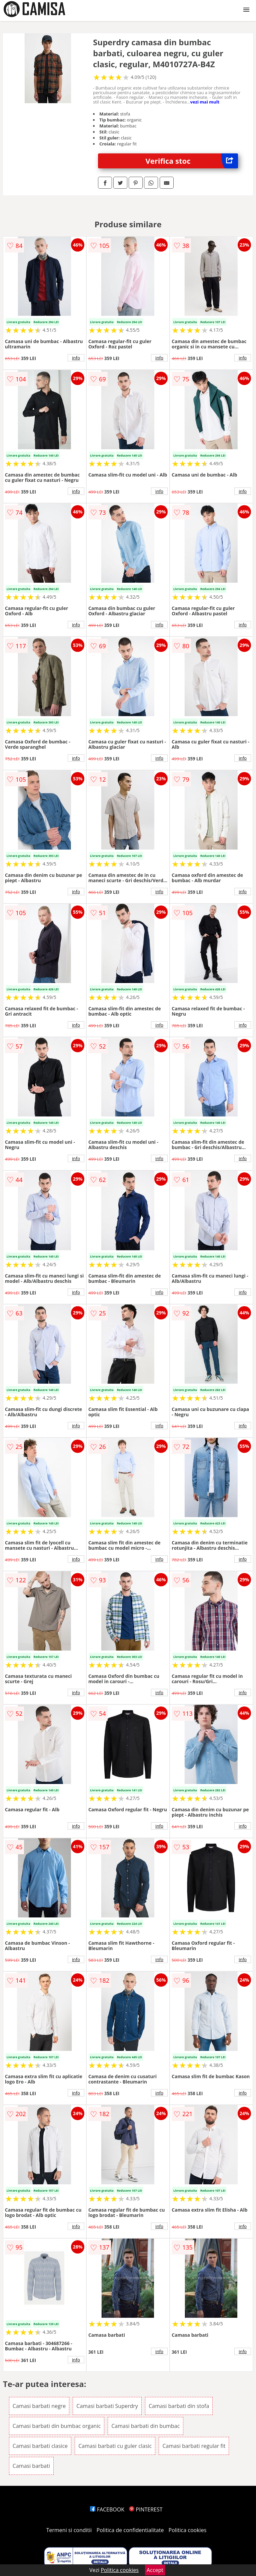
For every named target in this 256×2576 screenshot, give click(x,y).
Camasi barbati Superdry (107, 2406)
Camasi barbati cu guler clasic (115, 2446)
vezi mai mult (205, 102)
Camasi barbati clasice (40, 2446)
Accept (155, 2570)
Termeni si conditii (69, 2530)
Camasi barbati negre (39, 2406)
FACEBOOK (107, 2509)
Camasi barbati (31, 2466)
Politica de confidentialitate (130, 2530)
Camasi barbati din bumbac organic (57, 2426)
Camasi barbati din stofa (179, 2406)
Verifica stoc (192, 160)
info (76, 358)
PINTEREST (145, 2509)
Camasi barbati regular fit (193, 2446)
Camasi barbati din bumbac (145, 2426)
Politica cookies (188, 2530)
